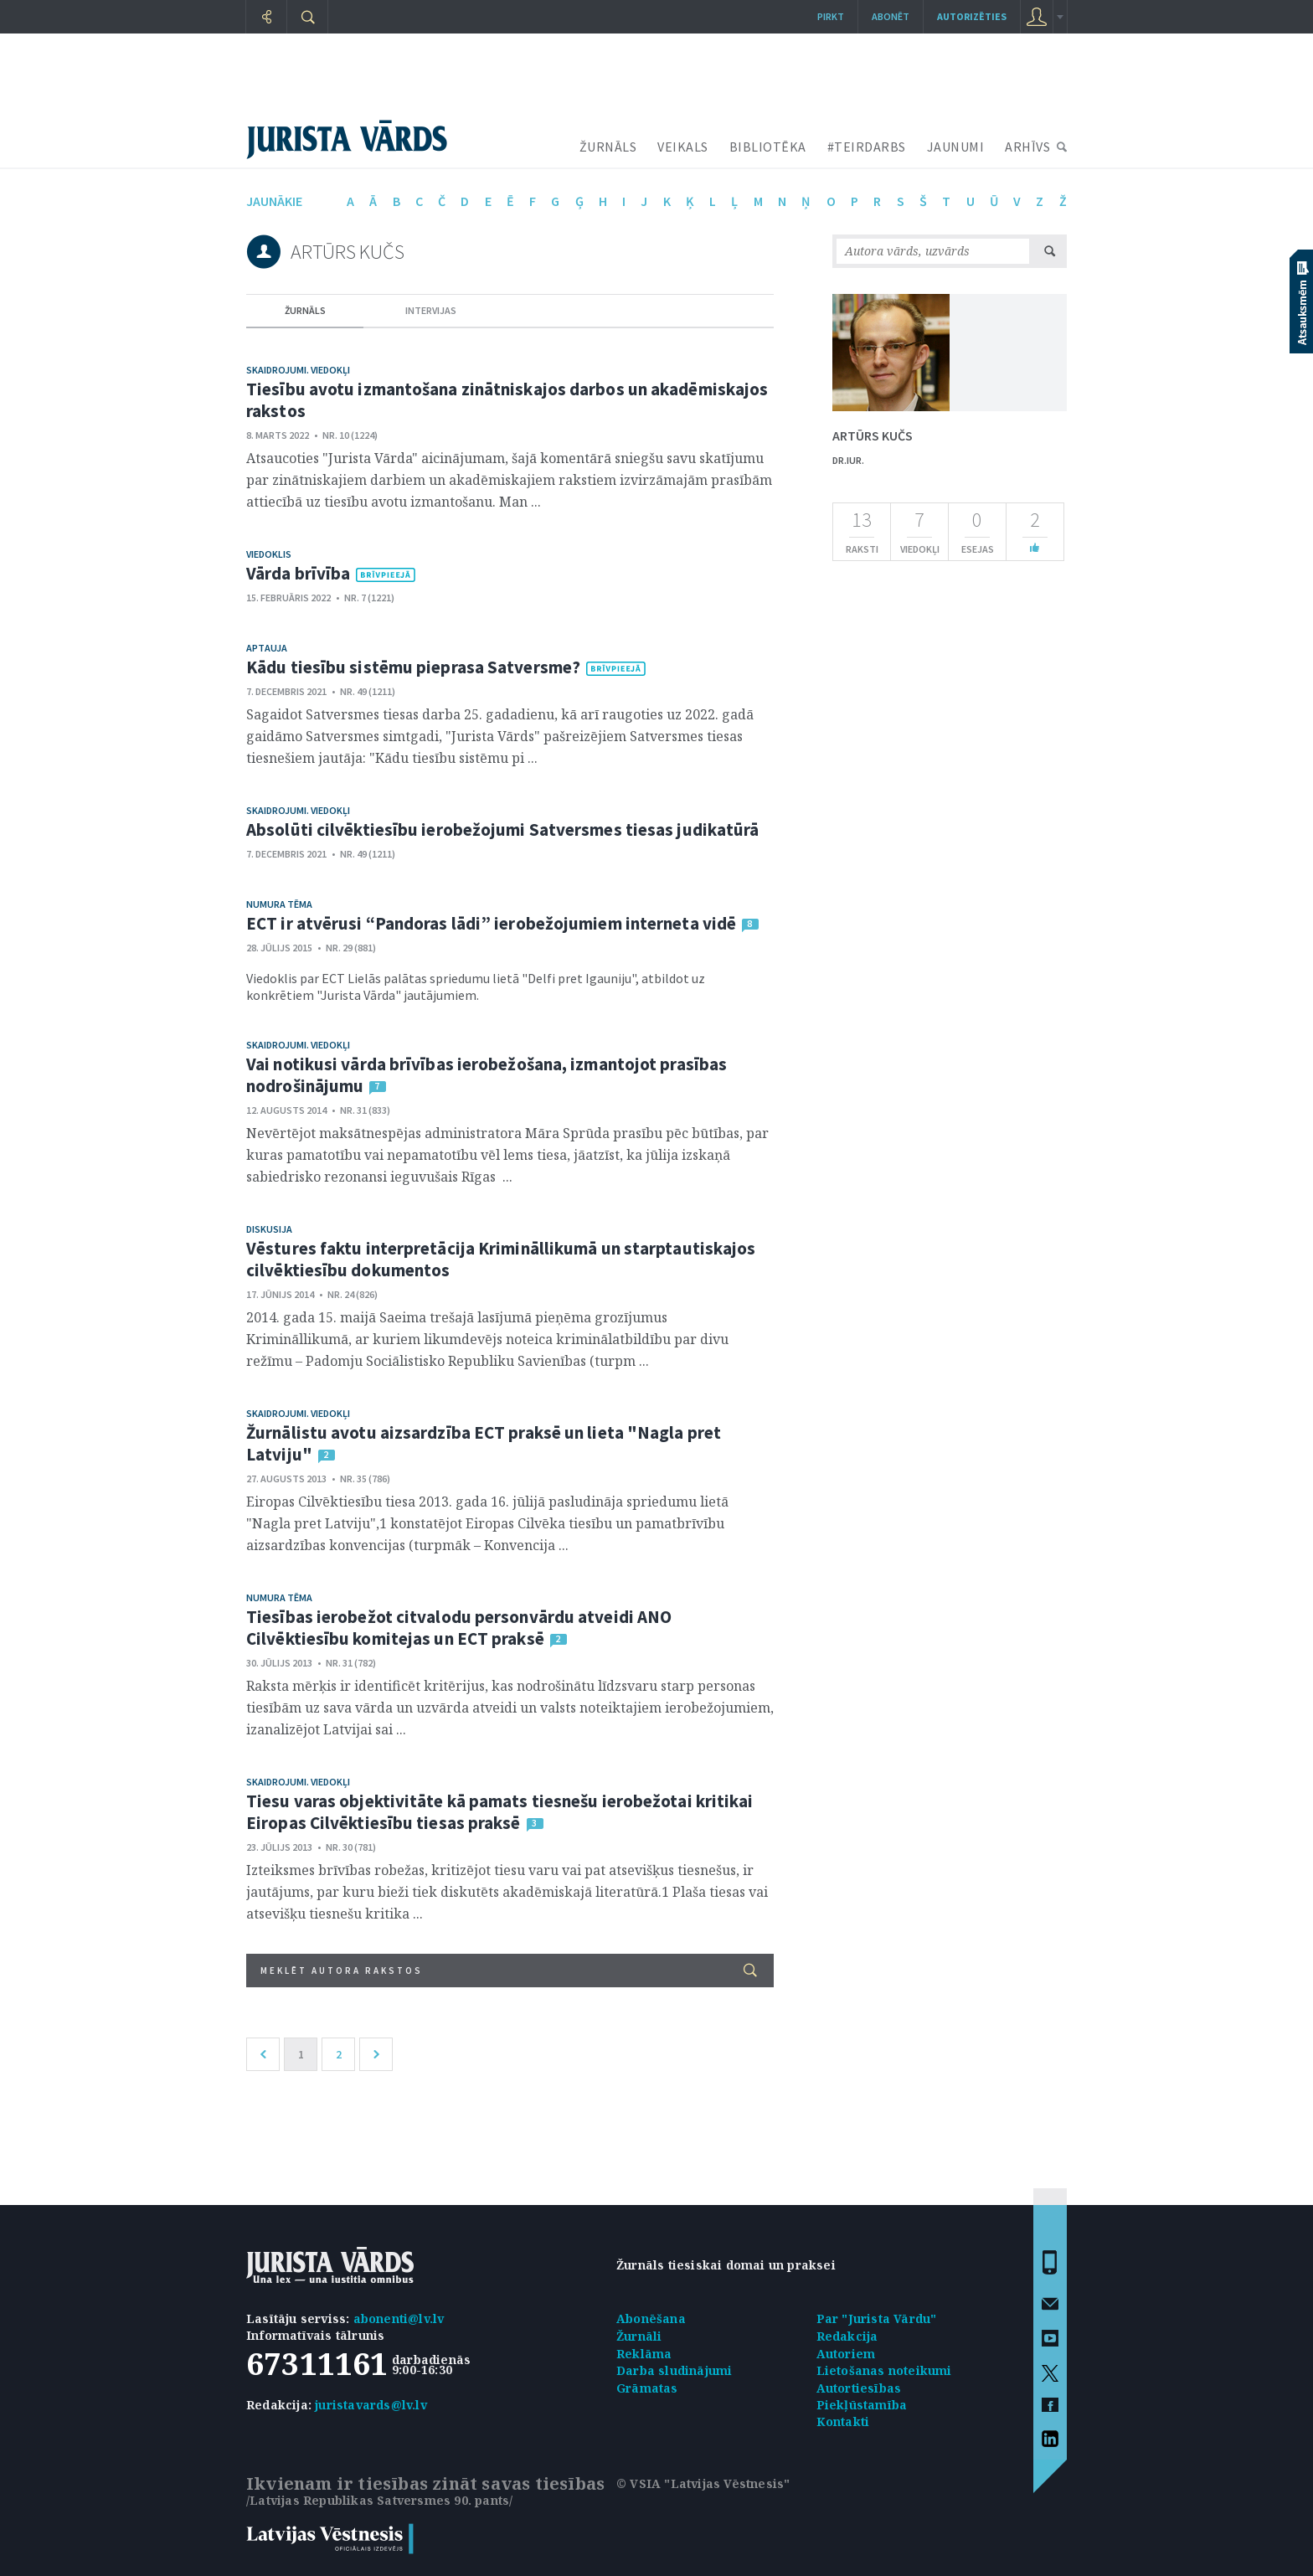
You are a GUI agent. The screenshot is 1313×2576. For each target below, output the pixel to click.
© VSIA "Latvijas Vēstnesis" (703, 2483)
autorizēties (972, 16)
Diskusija (269, 1229)
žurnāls (305, 310)
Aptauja (266, 647)
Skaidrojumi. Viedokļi (298, 369)
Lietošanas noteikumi (884, 2370)
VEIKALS (682, 146)
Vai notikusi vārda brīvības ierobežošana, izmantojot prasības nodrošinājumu (486, 1075)
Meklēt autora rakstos (508, 1970)
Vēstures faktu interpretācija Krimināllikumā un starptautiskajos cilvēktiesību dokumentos (500, 1259)
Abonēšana (651, 2318)
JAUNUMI (956, 146)
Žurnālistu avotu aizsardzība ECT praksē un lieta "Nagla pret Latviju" (483, 1443)
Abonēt (890, 16)
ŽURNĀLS (608, 146)
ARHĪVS (1027, 146)
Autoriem (846, 2354)
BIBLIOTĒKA (767, 146)
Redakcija (847, 2336)
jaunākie (274, 201)
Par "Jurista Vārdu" (876, 2318)
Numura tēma (279, 904)
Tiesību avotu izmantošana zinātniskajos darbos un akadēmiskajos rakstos (507, 400)
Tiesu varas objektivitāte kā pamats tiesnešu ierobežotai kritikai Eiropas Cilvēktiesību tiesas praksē (500, 1812)
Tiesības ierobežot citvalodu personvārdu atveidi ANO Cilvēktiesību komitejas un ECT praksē (459, 1627)
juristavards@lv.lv (371, 2405)
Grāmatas (647, 2388)
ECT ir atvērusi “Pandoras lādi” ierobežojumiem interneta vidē (491, 923)
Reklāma (644, 2354)
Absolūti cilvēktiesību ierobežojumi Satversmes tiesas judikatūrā (502, 829)
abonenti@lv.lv (399, 2318)
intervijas (430, 310)
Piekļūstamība (862, 2405)
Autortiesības (859, 2388)
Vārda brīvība (298, 573)
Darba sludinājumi (674, 2370)
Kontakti (843, 2421)
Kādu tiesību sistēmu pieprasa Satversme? (413, 667)
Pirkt (830, 16)
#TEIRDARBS (866, 146)
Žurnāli (639, 2336)
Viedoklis (268, 554)
